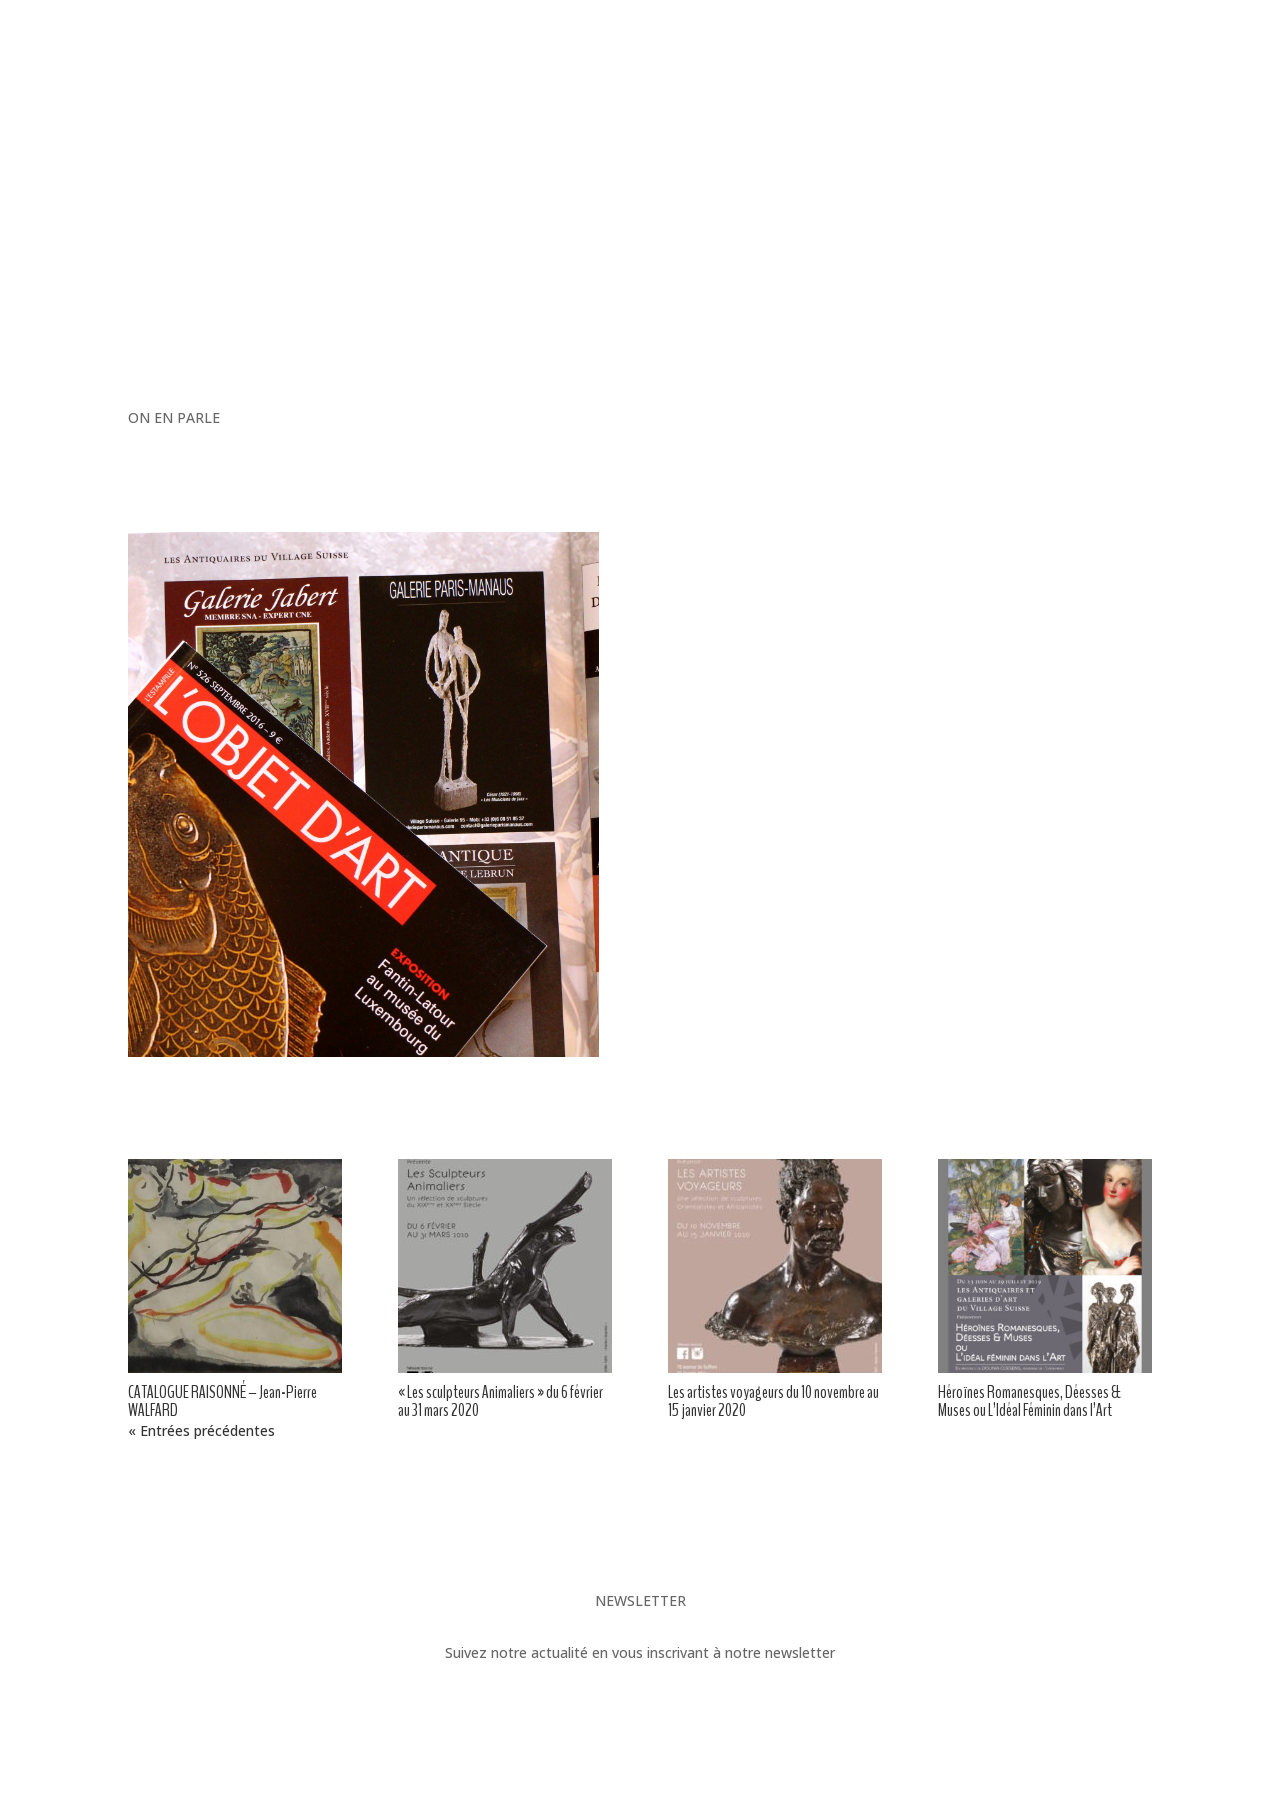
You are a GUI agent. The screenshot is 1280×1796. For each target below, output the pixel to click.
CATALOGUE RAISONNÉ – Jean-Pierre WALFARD (222, 1401)
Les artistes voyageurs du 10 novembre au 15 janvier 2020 (773, 1401)
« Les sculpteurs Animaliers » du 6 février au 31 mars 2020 (500, 1401)
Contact (742, 685)
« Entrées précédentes (201, 1430)
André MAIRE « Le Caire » (219, 1515)
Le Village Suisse (1090, 1515)
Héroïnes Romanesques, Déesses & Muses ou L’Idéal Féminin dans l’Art (1029, 1401)
